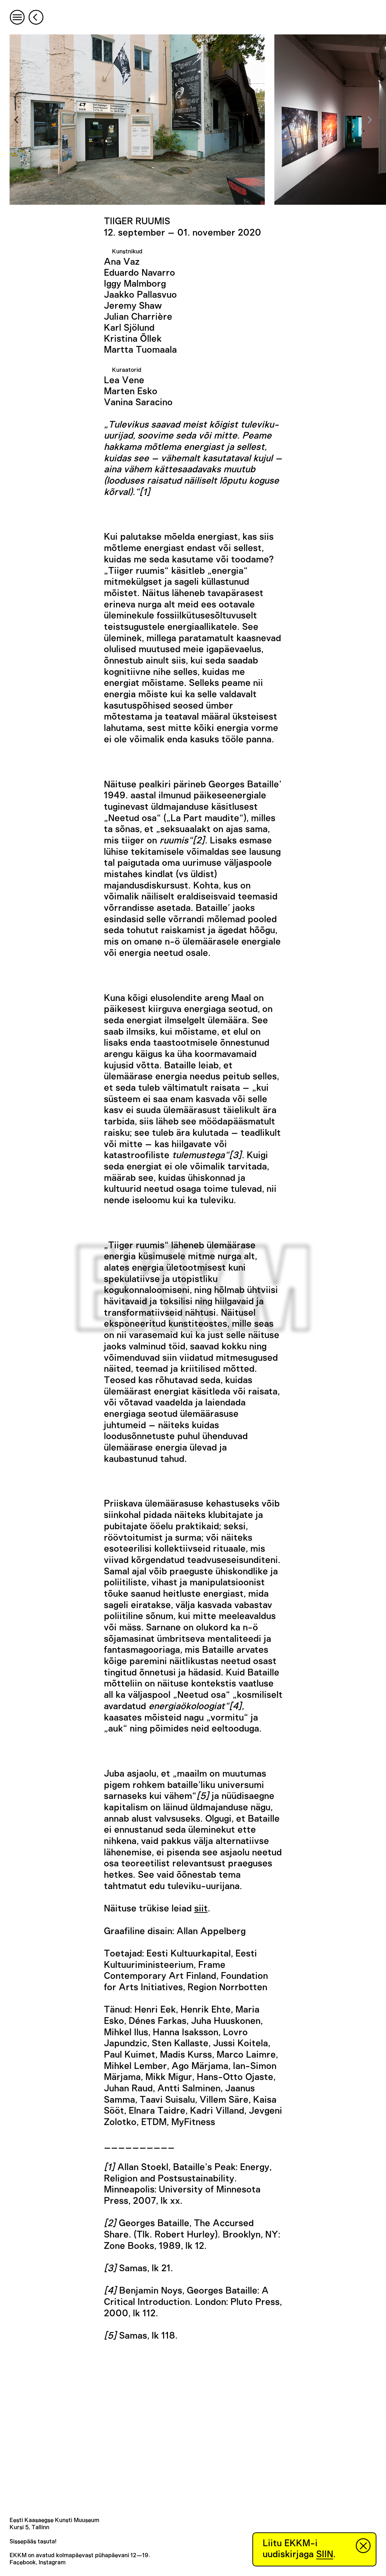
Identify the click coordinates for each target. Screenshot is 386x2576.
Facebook (23, 2562)
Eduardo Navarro (139, 272)
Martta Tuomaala (140, 349)
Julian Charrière (138, 316)
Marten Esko (130, 391)
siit (201, 1908)
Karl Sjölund (129, 327)
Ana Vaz (122, 261)
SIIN (324, 2554)
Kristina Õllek (133, 338)
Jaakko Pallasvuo (140, 294)
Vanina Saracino (138, 402)
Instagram (52, 2562)
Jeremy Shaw (133, 305)
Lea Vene (124, 380)
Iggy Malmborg (135, 283)
